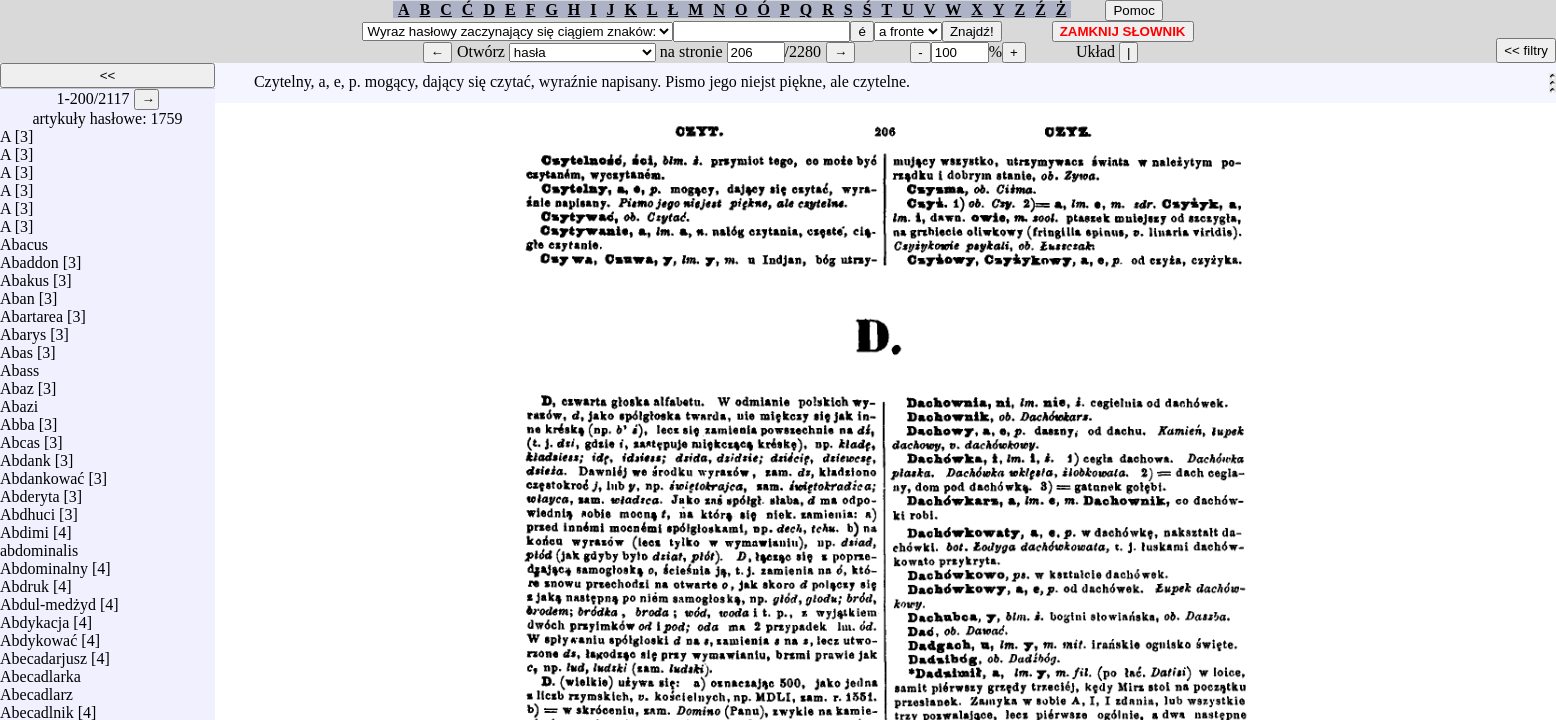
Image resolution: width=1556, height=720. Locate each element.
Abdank (25, 455)
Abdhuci (27, 509)
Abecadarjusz (43, 653)
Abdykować (38, 635)
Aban (17, 293)
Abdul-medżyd (48, 599)
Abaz (17, 383)
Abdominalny (44, 563)
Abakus (24, 275)
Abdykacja (34, 617)
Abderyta (30, 491)
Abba (17, 419)
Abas (16, 347)
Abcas (20, 437)
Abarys (23, 329)
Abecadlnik (37, 707)
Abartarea (31, 311)
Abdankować (42, 473)
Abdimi (24, 527)
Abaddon (29, 257)
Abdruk (24, 581)
